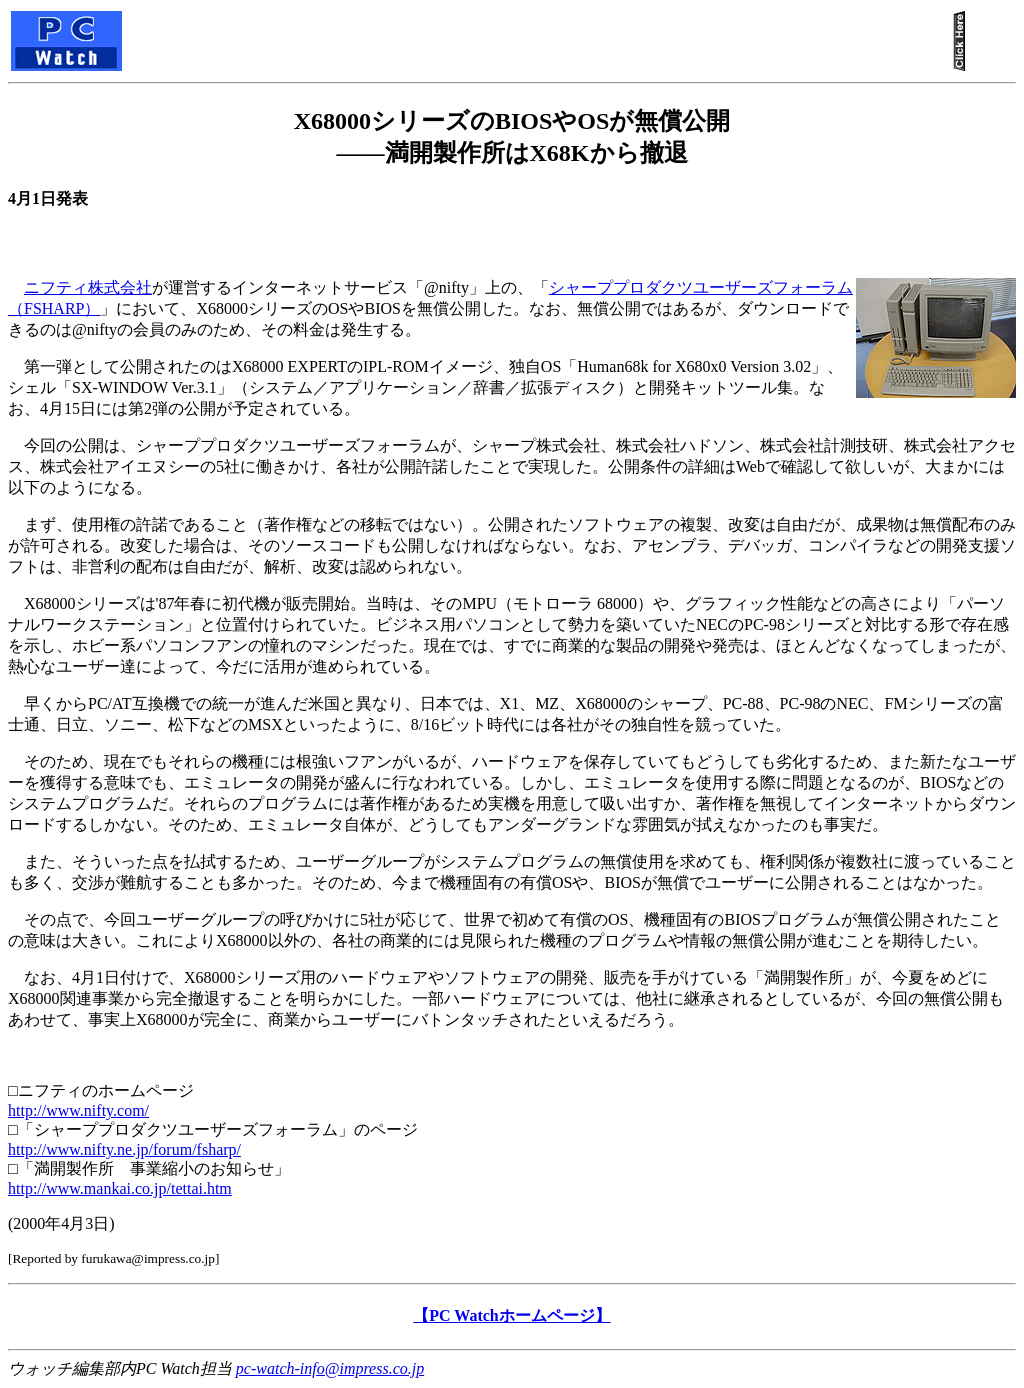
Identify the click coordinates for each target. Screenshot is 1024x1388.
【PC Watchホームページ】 (511, 1315)
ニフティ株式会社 (88, 287)
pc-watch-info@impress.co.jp (330, 1368)
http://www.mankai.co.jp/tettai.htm (120, 1188)
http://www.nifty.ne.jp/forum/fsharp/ (124, 1149)
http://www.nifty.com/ (78, 1110)
